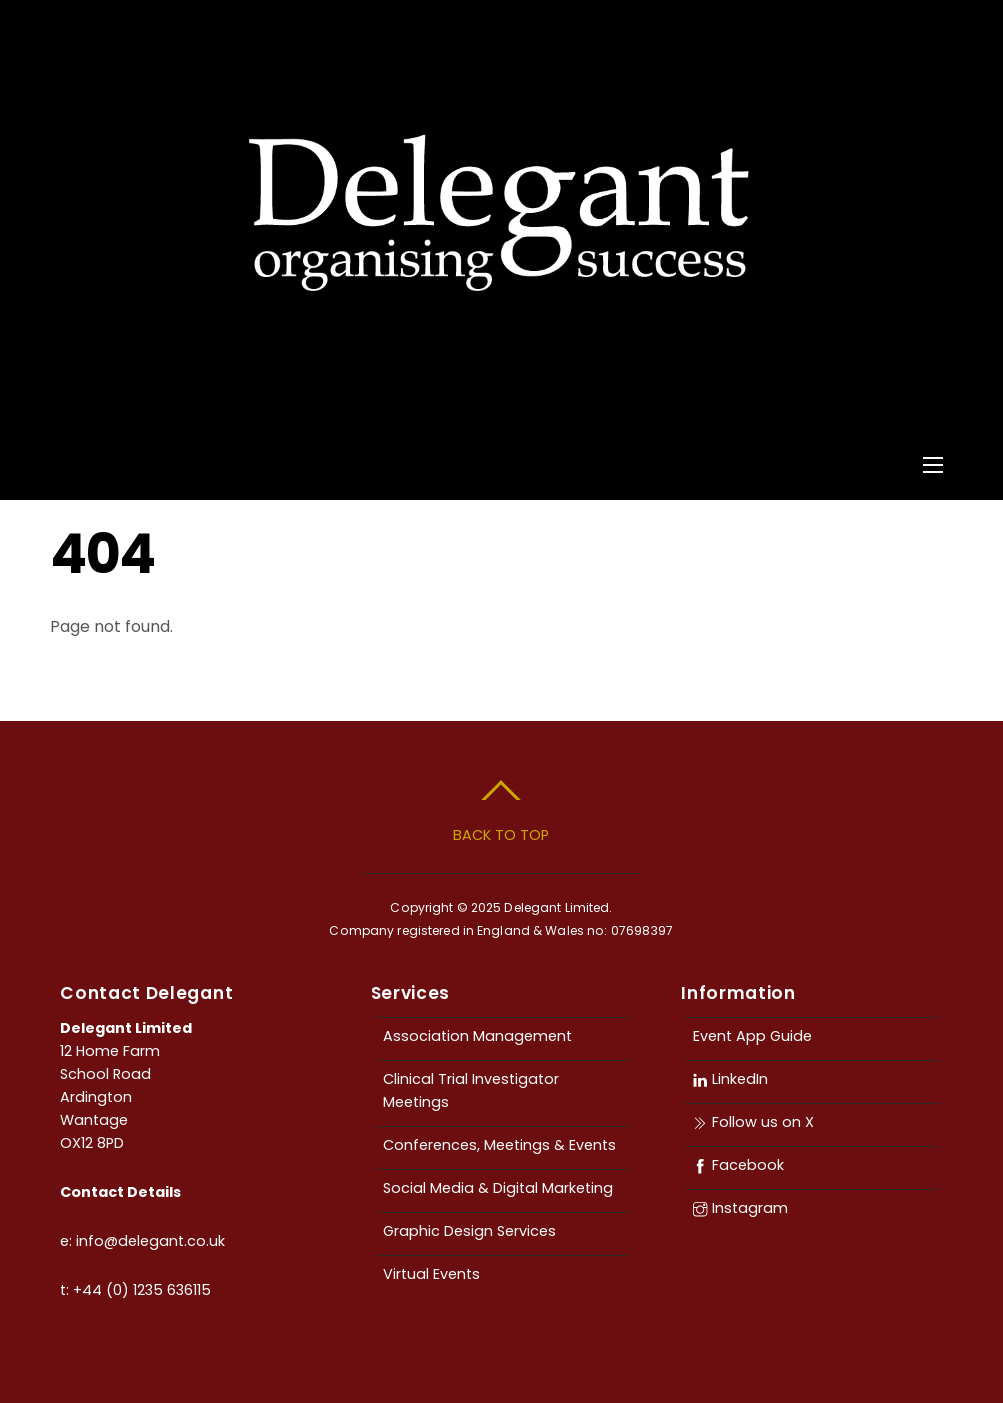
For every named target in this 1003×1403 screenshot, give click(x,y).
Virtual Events (431, 1274)
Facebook (738, 1165)
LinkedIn (730, 1079)
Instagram (740, 1208)
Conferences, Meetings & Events (499, 1145)
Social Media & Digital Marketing (498, 1188)
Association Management (477, 1036)
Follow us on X (753, 1122)
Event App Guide (752, 1036)
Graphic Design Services (469, 1231)
